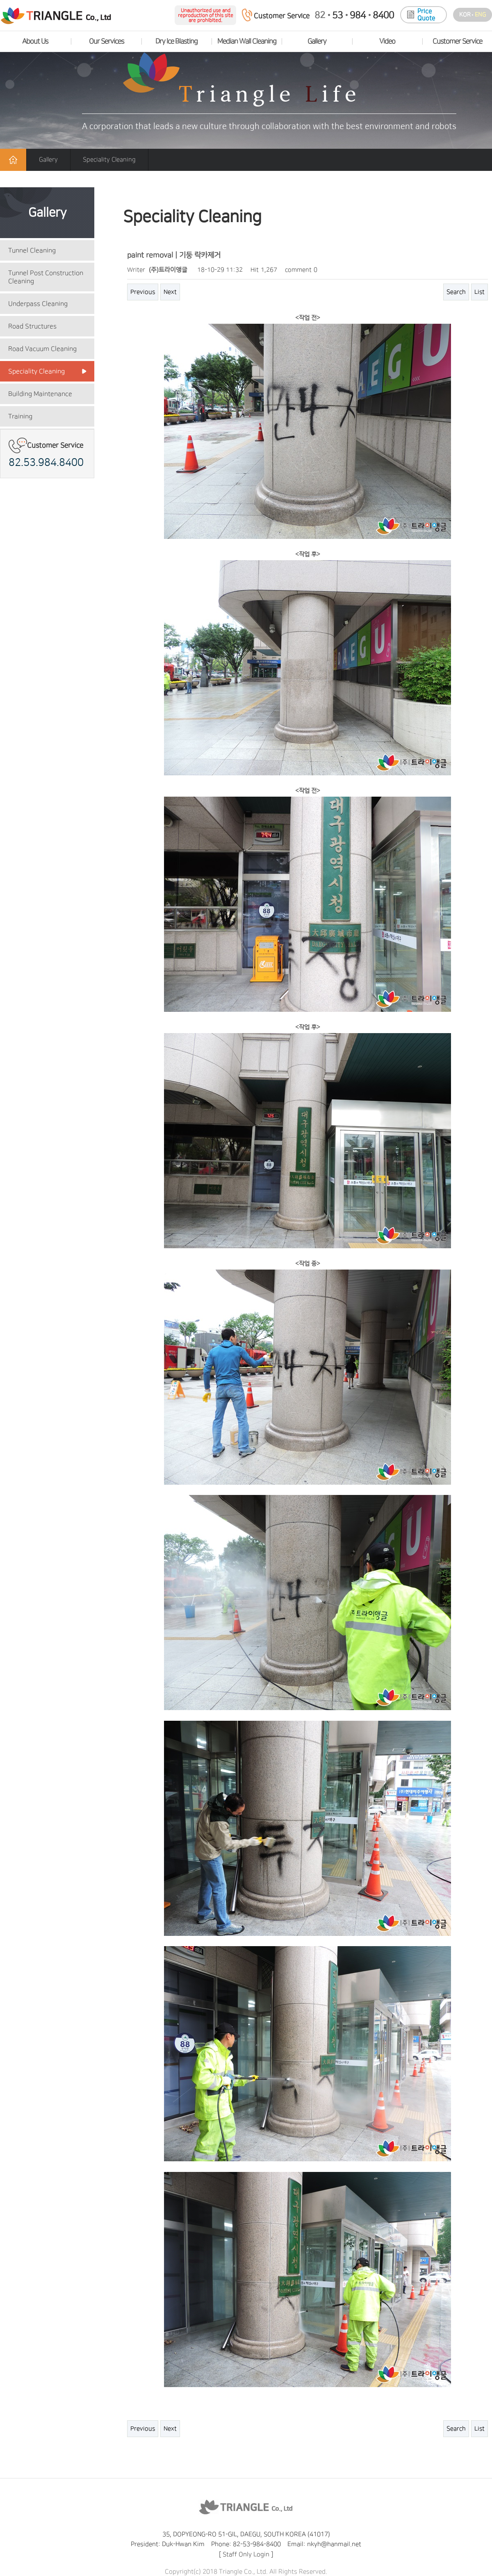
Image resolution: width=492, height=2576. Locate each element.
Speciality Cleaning (36, 371)
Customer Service (457, 41)
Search (456, 291)
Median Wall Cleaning (246, 41)
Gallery (317, 41)
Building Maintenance (40, 394)
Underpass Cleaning (38, 303)
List (479, 291)
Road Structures (32, 326)
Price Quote (426, 15)
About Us (35, 41)
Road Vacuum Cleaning (42, 348)
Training (20, 416)
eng (480, 14)
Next (170, 291)
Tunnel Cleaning (32, 250)
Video (387, 41)
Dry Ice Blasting (176, 41)
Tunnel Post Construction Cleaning (45, 277)
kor (465, 14)
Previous (142, 291)
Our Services (106, 41)
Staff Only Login (246, 2554)
